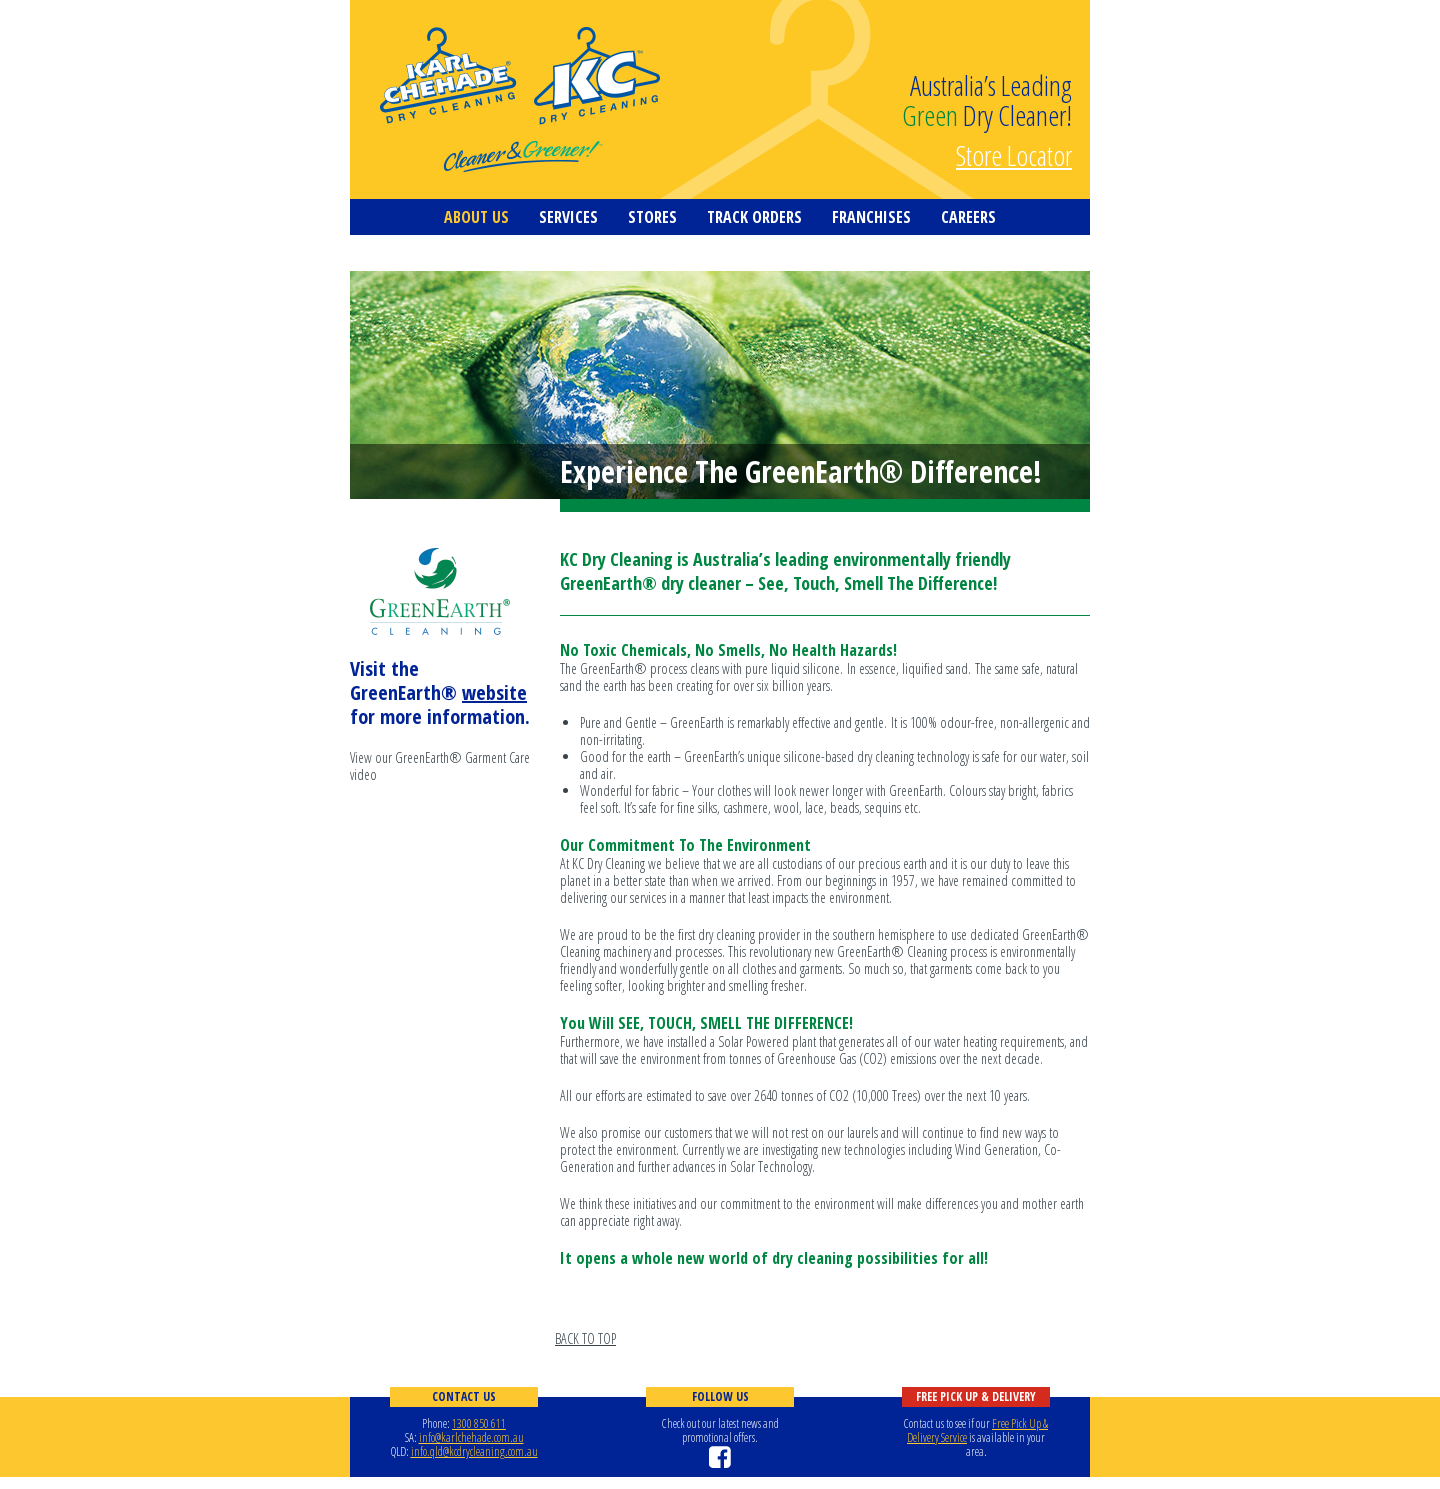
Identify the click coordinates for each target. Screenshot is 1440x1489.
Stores (652, 217)
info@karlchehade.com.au (471, 1437)
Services (568, 217)
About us (476, 217)
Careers (968, 217)
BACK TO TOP (585, 1338)
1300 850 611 (479, 1423)
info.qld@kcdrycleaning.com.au (474, 1451)
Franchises (871, 217)
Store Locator (1014, 153)
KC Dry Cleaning (520, 100)
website (494, 692)
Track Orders (754, 217)
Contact (422, 253)
